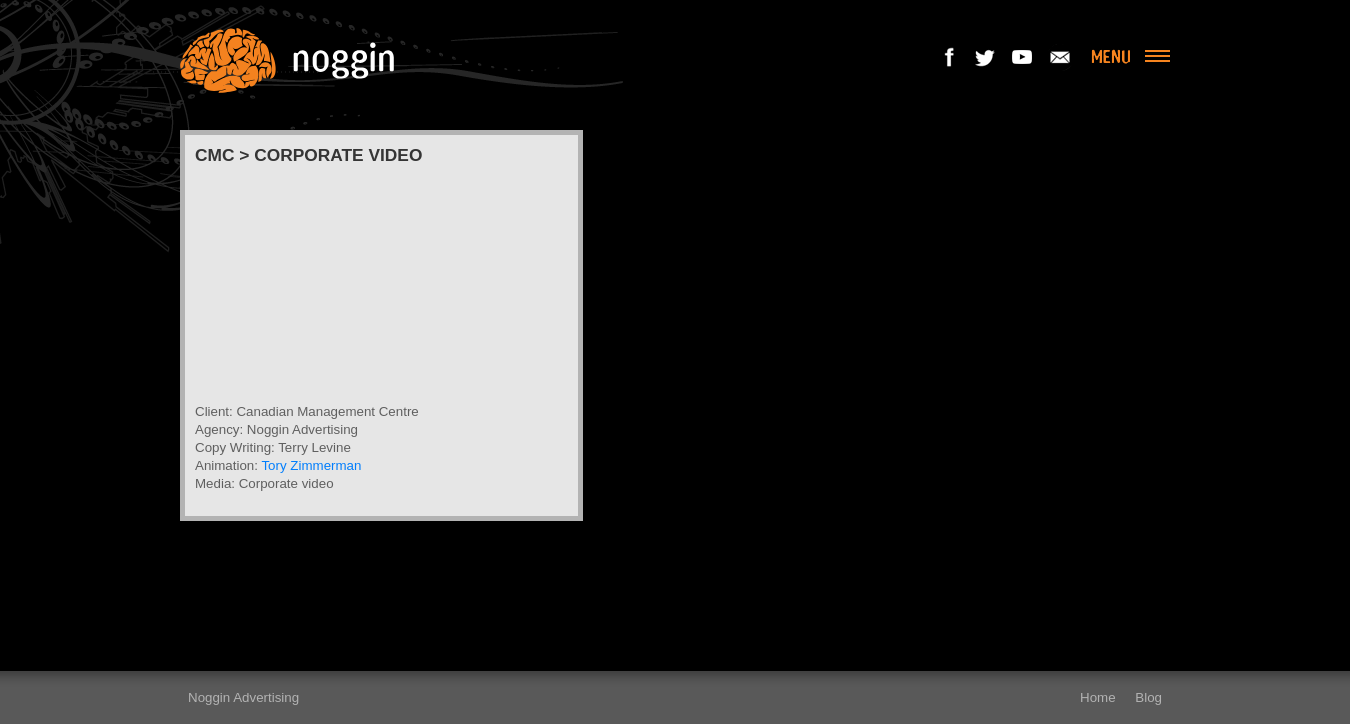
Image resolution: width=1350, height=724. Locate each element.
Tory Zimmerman (311, 465)
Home (1098, 697)
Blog (1148, 697)
